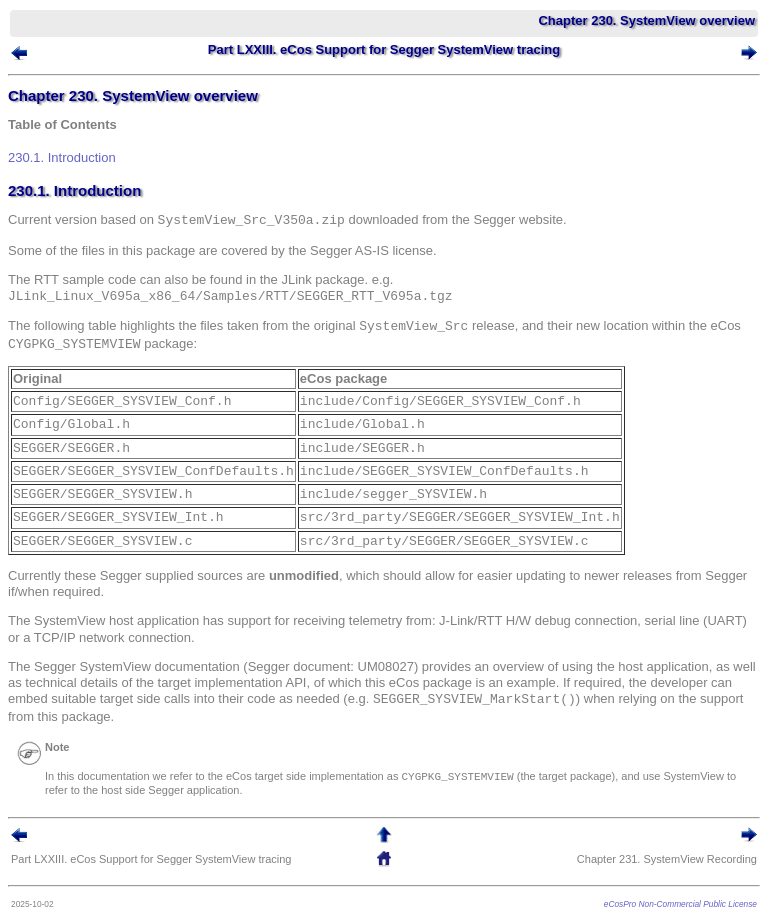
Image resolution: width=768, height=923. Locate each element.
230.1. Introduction (62, 157)
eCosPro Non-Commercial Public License (680, 904)
